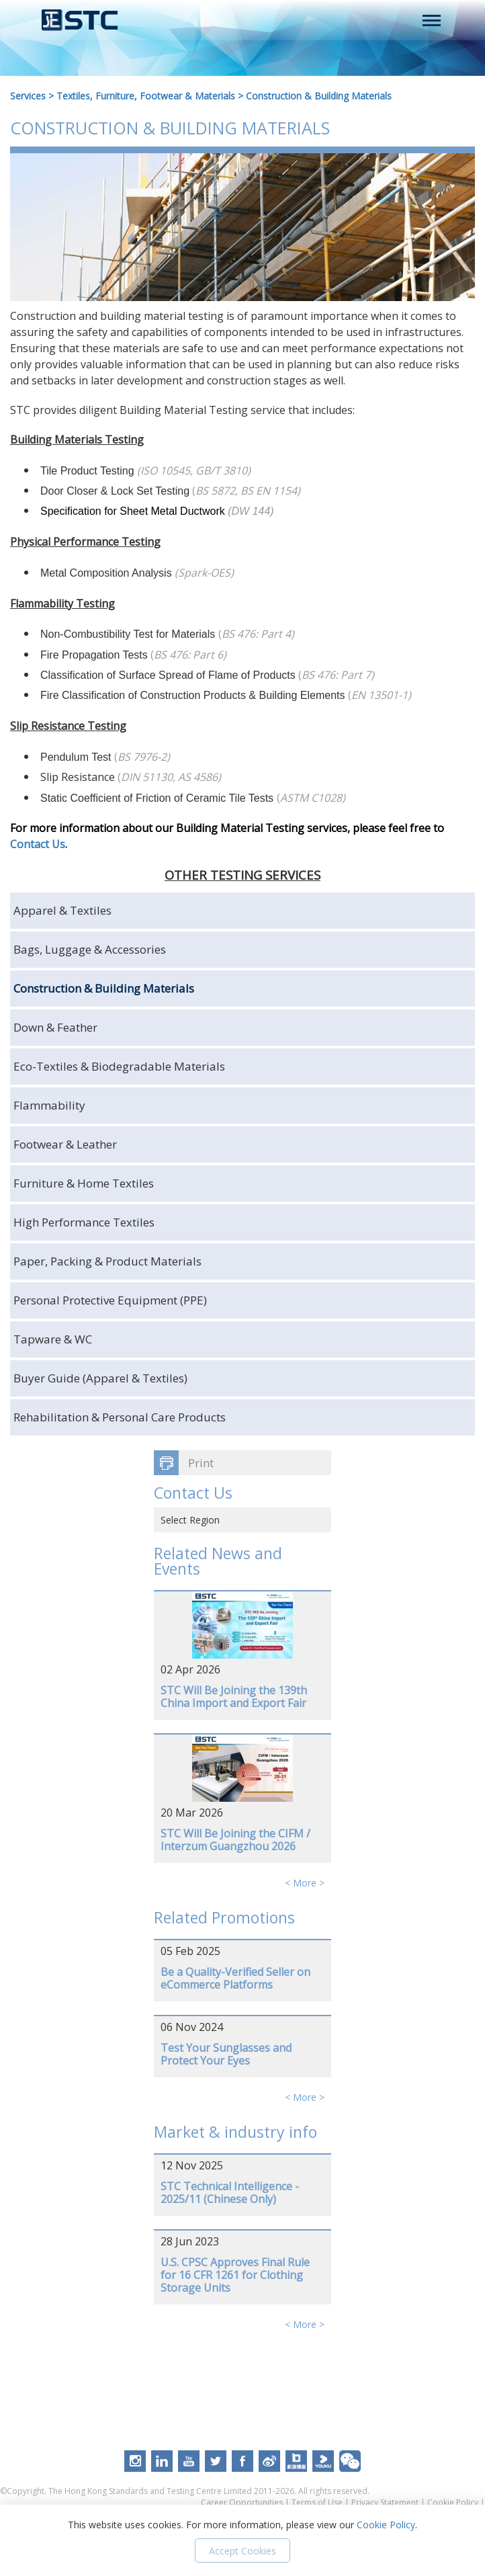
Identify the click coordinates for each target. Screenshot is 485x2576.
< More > (304, 1882)
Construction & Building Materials (319, 95)
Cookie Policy (452, 2502)
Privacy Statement (384, 2502)
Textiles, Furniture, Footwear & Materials (145, 95)
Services (28, 95)
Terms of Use (317, 2502)
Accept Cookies (242, 2550)
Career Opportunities (242, 2502)
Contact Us (37, 844)
